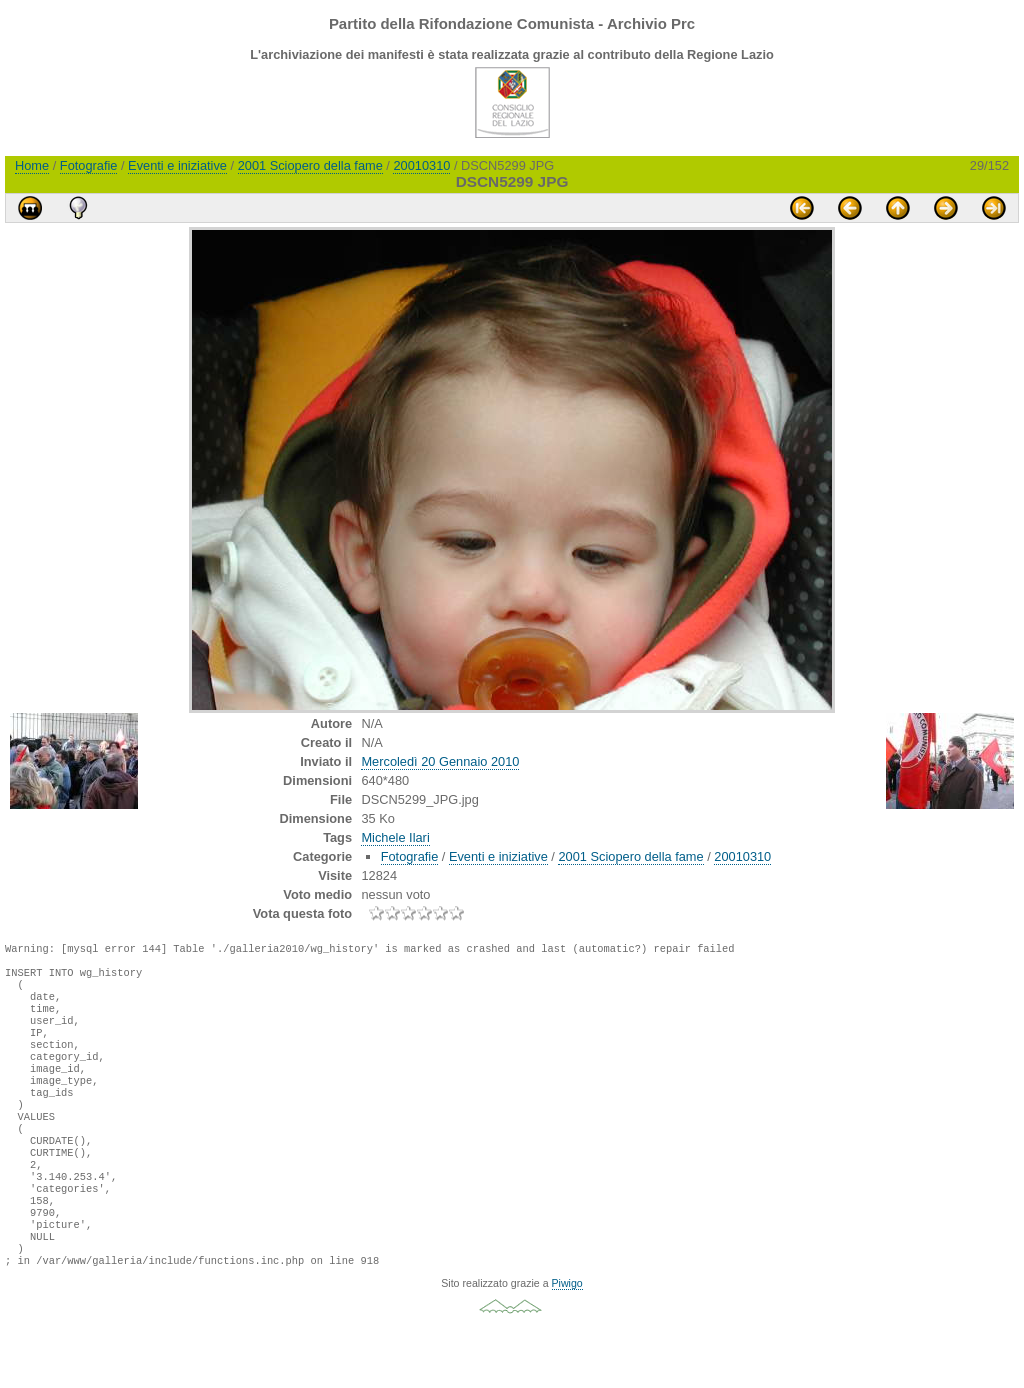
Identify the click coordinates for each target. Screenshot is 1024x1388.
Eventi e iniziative (177, 165)
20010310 (421, 165)
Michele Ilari (395, 837)
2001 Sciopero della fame (310, 165)
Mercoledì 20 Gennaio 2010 (440, 761)
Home (32, 165)
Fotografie (89, 165)
